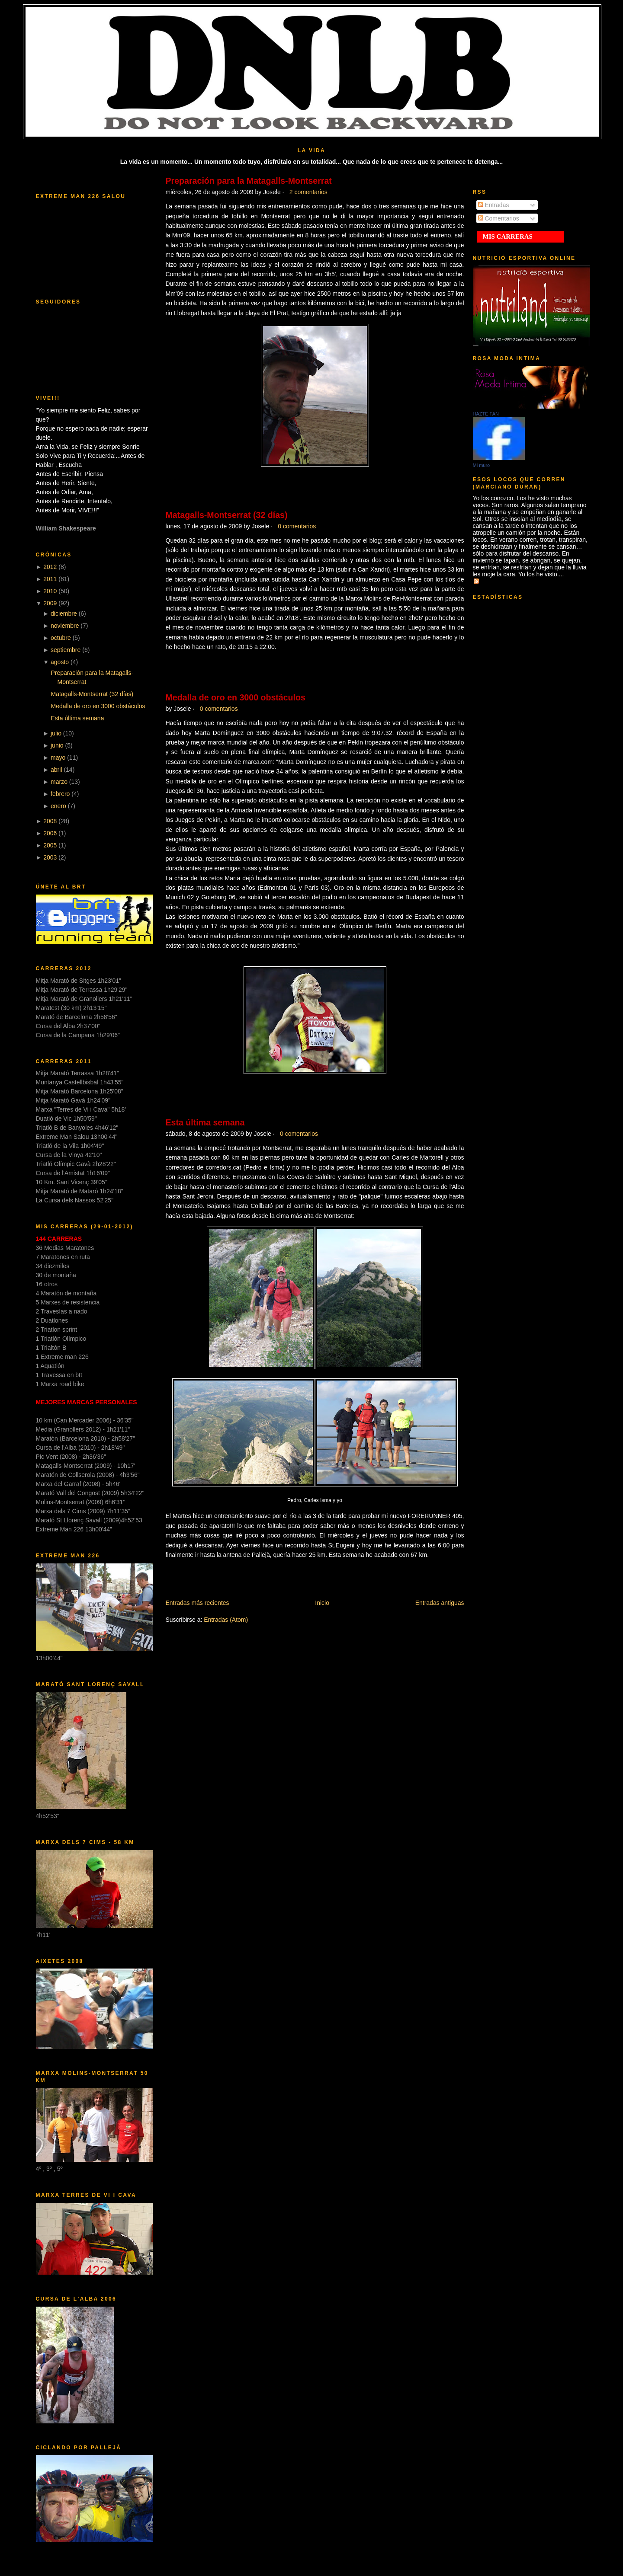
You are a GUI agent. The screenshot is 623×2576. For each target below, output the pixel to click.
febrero (60, 793)
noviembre (65, 625)
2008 (50, 821)
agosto (60, 661)
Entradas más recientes (197, 1602)
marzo (59, 781)
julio (56, 733)
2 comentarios (308, 192)
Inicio (322, 1602)
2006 (50, 833)
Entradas (493, 204)
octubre (61, 637)
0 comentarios (297, 526)
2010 (50, 591)
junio (57, 745)
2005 (50, 845)
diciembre (64, 613)
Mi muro (481, 465)
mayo (58, 757)
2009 (50, 603)
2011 (50, 578)
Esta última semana (77, 718)
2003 (50, 857)
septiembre (65, 649)
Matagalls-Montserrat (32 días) (92, 693)
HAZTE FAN (486, 413)
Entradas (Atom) (226, 1619)
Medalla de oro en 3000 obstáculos (98, 706)
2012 (50, 566)
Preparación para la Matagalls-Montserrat (249, 180)
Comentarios (498, 218)
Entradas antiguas (439, 1602)
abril (56, 769)
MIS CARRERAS (508, 236)
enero (58, 805)
